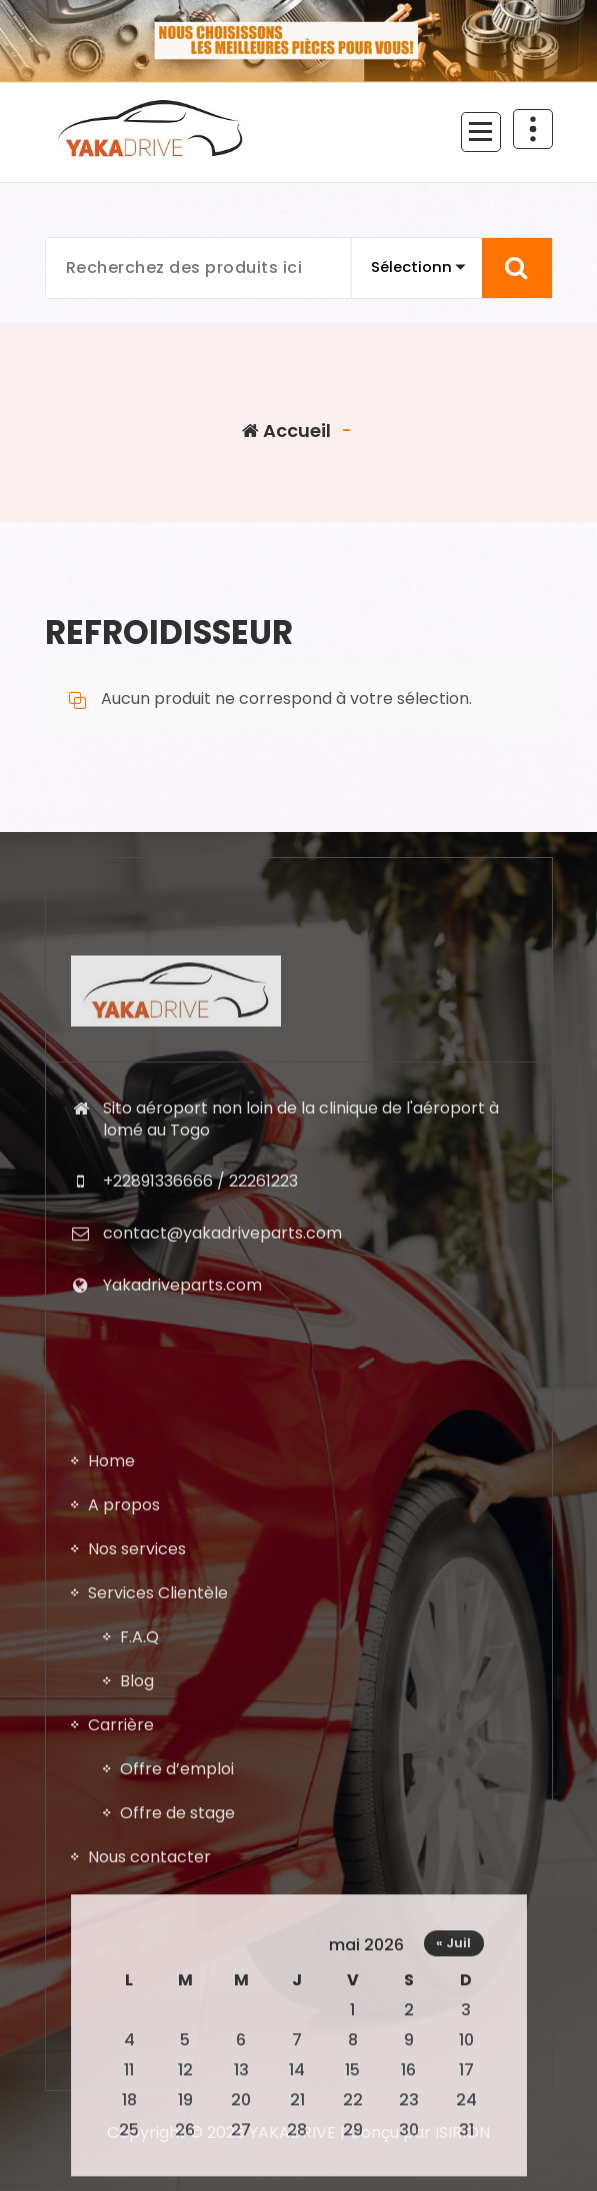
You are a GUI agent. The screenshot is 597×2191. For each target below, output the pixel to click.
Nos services (137, 1958)
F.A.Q (139, 2046)
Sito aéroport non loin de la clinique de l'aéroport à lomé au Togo (301, 1330)
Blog (137, 2090)
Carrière (121, 2134)
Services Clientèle (158, 2002)
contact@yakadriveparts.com (222, 1444)
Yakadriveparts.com (182, 1495)
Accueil (286, 430)
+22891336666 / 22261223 (200, 1392)
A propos (124, 1914)
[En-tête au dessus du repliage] (533, 129)
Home (111, 1870)
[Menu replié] (481, 132)
